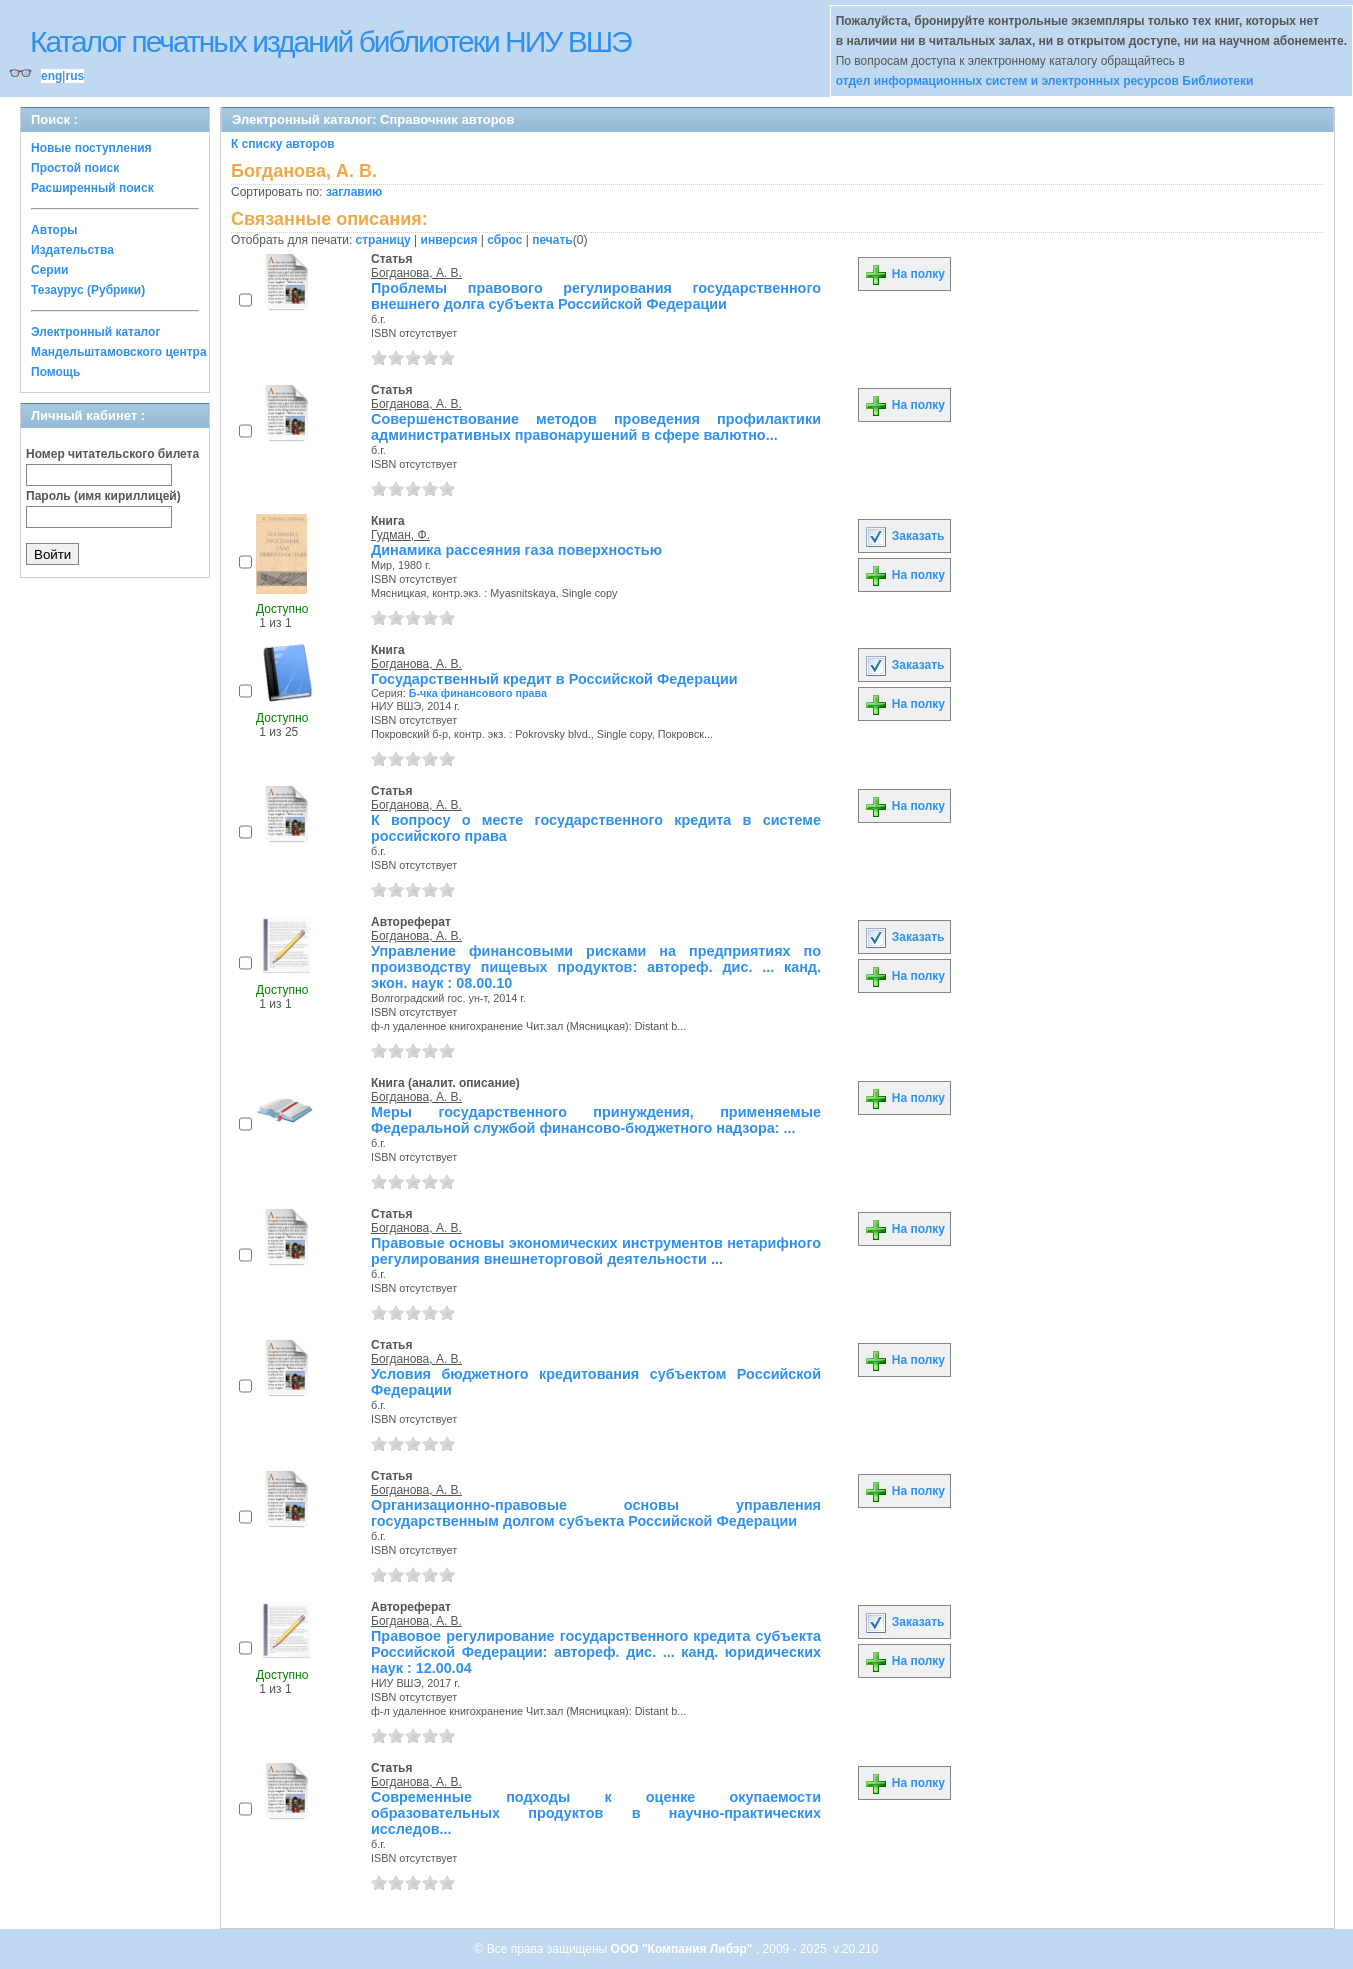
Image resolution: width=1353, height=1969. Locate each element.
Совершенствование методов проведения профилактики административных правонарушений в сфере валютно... (596, 427)
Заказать (904, 536)
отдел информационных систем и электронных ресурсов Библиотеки (1045, 81)
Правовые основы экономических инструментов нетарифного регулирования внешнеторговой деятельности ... (596, 1251)
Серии (49, 270)
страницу (383, 240)
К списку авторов (283, 144)
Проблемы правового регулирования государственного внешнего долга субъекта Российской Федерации (596, 296)
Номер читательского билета (112, 454)
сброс (504, 240)
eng (51, 76)
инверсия (449, 240)
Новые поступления (91, 148)
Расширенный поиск (92, 188)
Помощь (55, 372)
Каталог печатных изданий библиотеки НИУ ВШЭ (330, 41)
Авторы (54, 230)
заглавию (354, 192)
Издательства (72, 250)
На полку (904, 274)
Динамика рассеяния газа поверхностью (516, 550)
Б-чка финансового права (478, 693)
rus (74, 76)
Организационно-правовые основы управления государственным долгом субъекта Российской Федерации (596, 1513)
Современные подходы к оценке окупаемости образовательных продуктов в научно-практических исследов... (596, 1813)
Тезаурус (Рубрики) (88, 290)
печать (552, 240)
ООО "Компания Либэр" (683, 1949)
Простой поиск (75, 168)
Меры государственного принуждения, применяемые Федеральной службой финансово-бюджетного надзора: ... (596, 1120)
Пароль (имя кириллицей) (103, 496)
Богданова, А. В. (416, 273)
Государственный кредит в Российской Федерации (554, 679)
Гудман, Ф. (400, 535)
